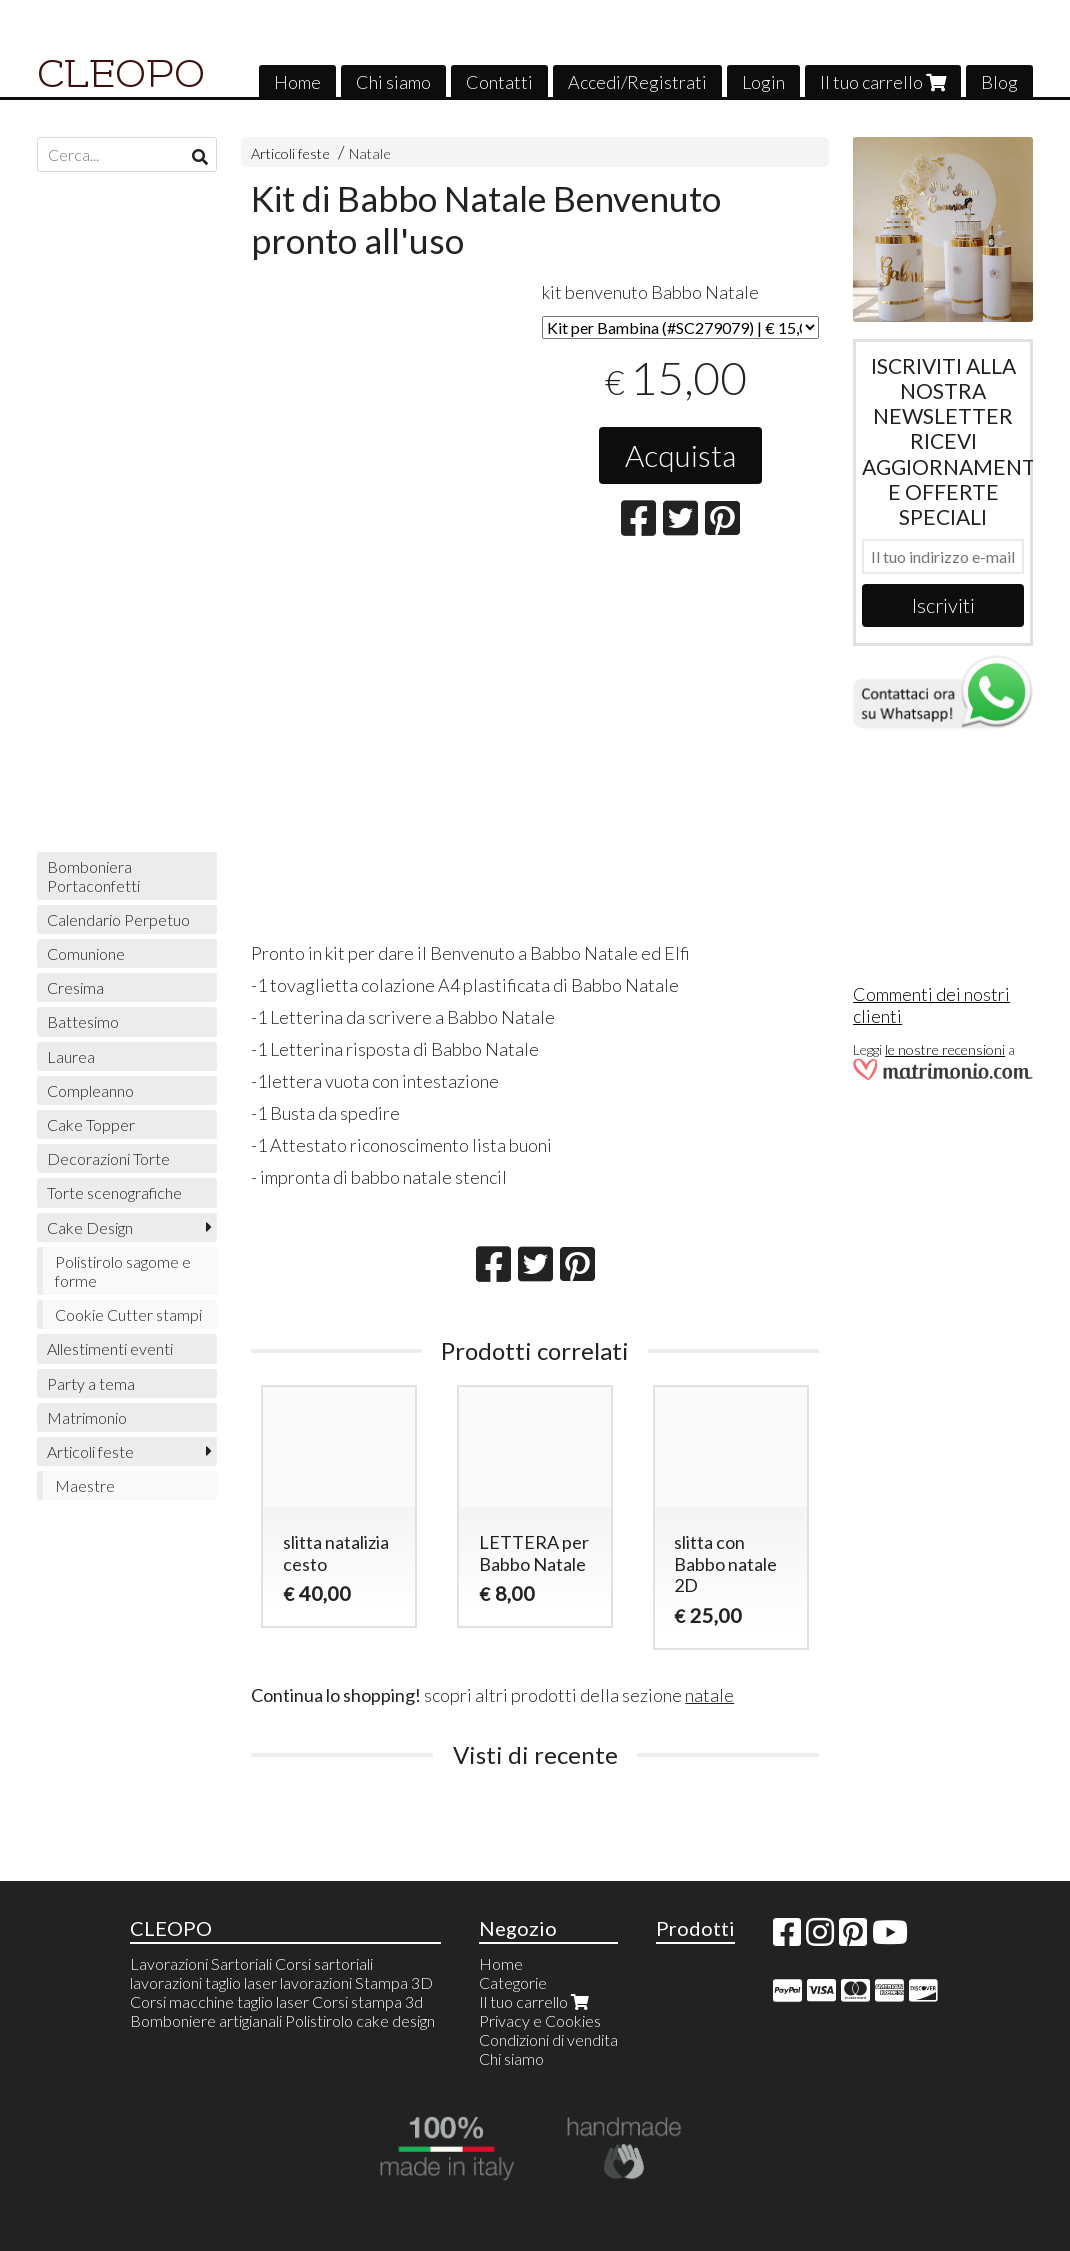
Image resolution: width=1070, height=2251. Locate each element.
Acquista (680, 455)
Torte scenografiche (114, 1192)
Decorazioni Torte (108, 1158)
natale (709, 1695)
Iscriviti (943, 605)
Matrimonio (87, 1417)
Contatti (499, 82)
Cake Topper (91, 1124)
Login (763, 82)
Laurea (71, 1056)
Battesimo (83, 1021)
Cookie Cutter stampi (128, 1314)
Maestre (85, 1485)
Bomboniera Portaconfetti (93, 876)
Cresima (75, 987)
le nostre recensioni (945, 1049)
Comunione (86, 953)
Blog (999, 82)
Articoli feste (290, 153)
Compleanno (90, 1090)
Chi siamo (393, 82)
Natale (370, 153)
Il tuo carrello (883, 82)
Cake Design (90, 1227)
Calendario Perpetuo (118, 919)
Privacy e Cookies (540, 2020)
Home (297, 82)
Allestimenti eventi (110, 1348)
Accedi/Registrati (637, 82)
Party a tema (91, 1383)
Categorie (513, 1982)
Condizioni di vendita (548, 2039)
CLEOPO (121, 74)
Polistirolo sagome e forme (123, 1271)
